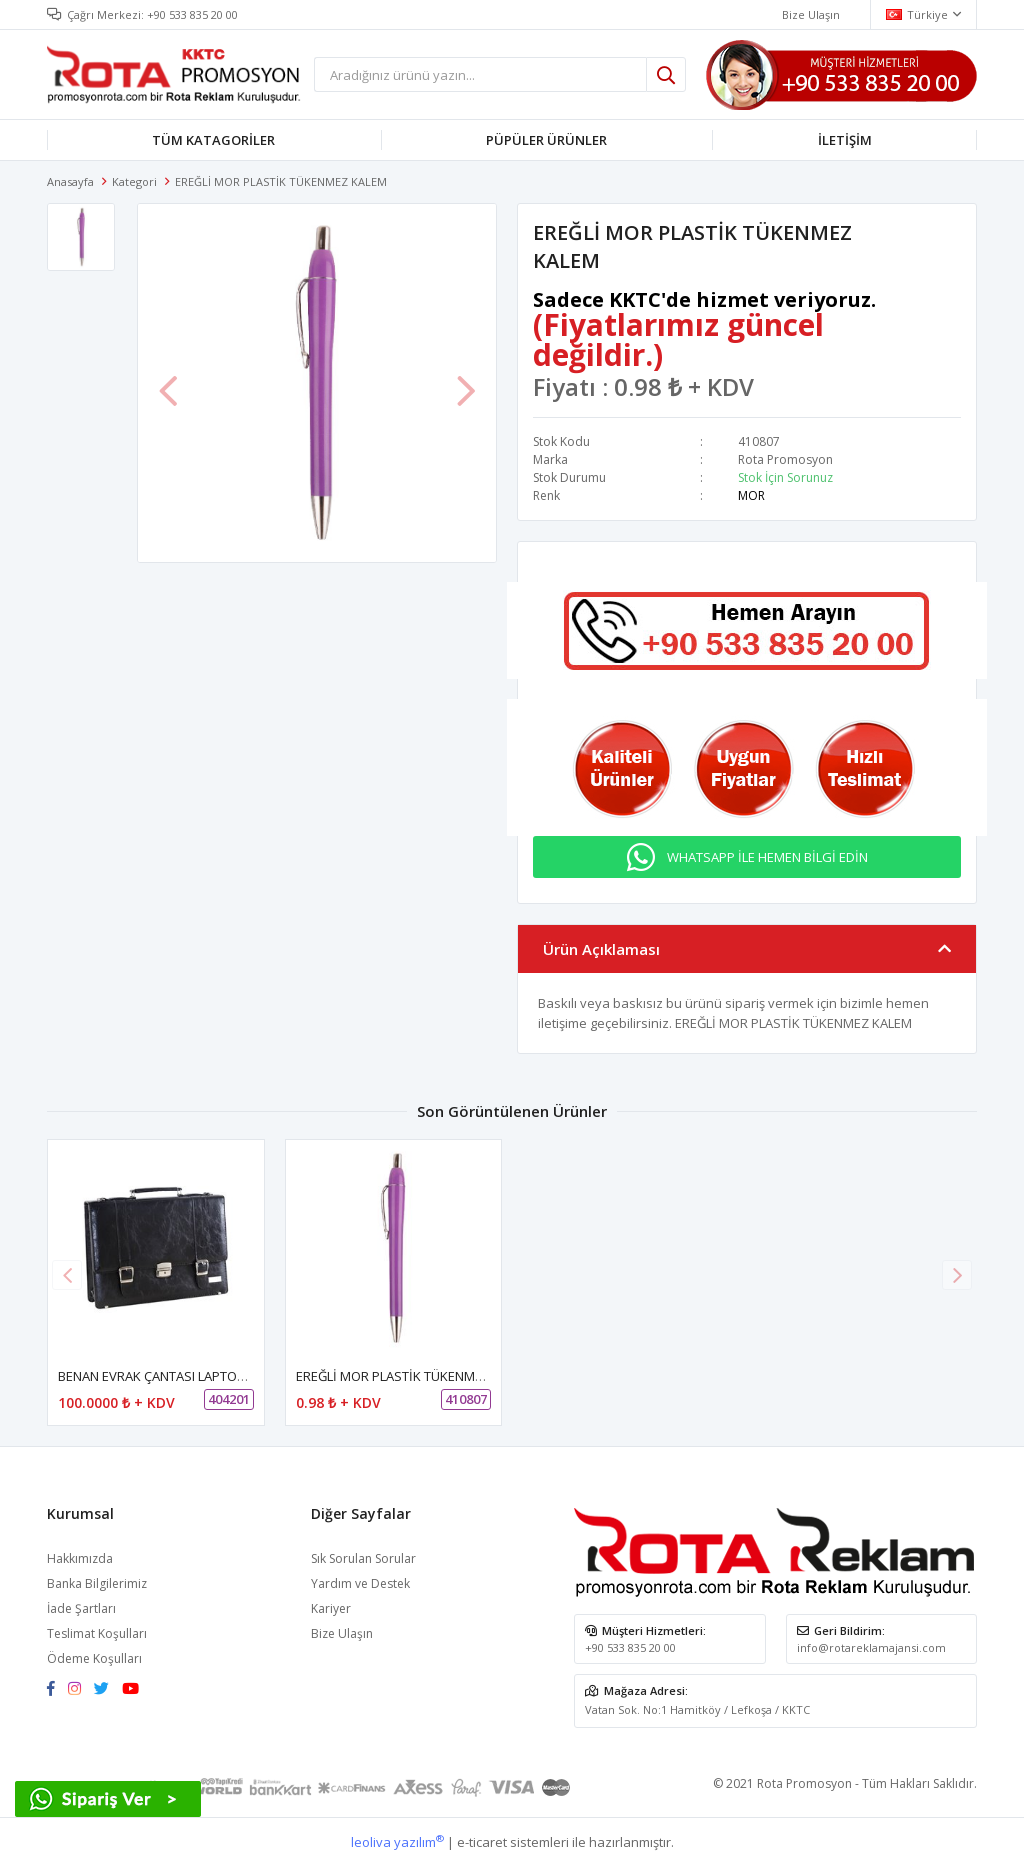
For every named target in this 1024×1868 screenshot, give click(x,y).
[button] (957, 1275)
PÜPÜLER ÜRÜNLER (546, 140)
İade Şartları (81, 1608)
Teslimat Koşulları (97, 1633)
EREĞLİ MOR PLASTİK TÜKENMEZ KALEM (414, 1376)
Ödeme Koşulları (94, 1658)
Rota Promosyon (785, 459)
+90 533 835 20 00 (192, 14)
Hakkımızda (80, 1558)
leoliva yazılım (397, 1842)
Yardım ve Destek (360, 1583)
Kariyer (331, 1608)
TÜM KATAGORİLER (213, 140)
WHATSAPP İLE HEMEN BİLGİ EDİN (767, 857)
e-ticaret (482, 1842)
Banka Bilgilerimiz (97, 1583)
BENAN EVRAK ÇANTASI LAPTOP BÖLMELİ (179, 1376)
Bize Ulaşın (342, 1633)
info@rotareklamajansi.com (871, 1647)
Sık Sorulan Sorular (363, 1558)
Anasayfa (70, 181)
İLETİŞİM (845, 140)
